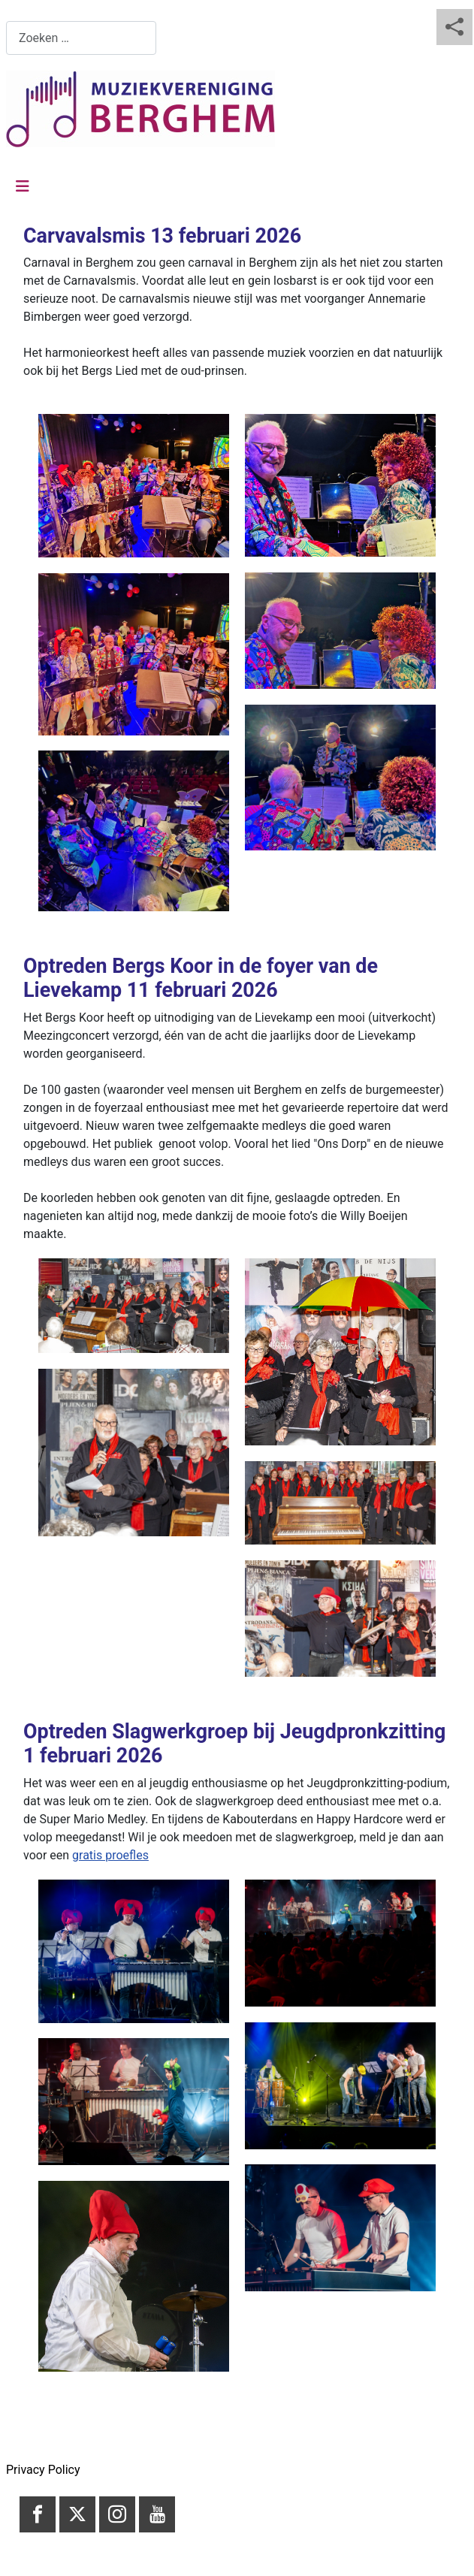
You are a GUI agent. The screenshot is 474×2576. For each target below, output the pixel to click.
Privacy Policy (43, 2470)
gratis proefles (110, 1855)
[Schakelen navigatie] (22, 186)
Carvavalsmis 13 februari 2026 (162, 236)
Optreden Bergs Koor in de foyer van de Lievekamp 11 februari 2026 (200, 978)
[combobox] (81, 38)
